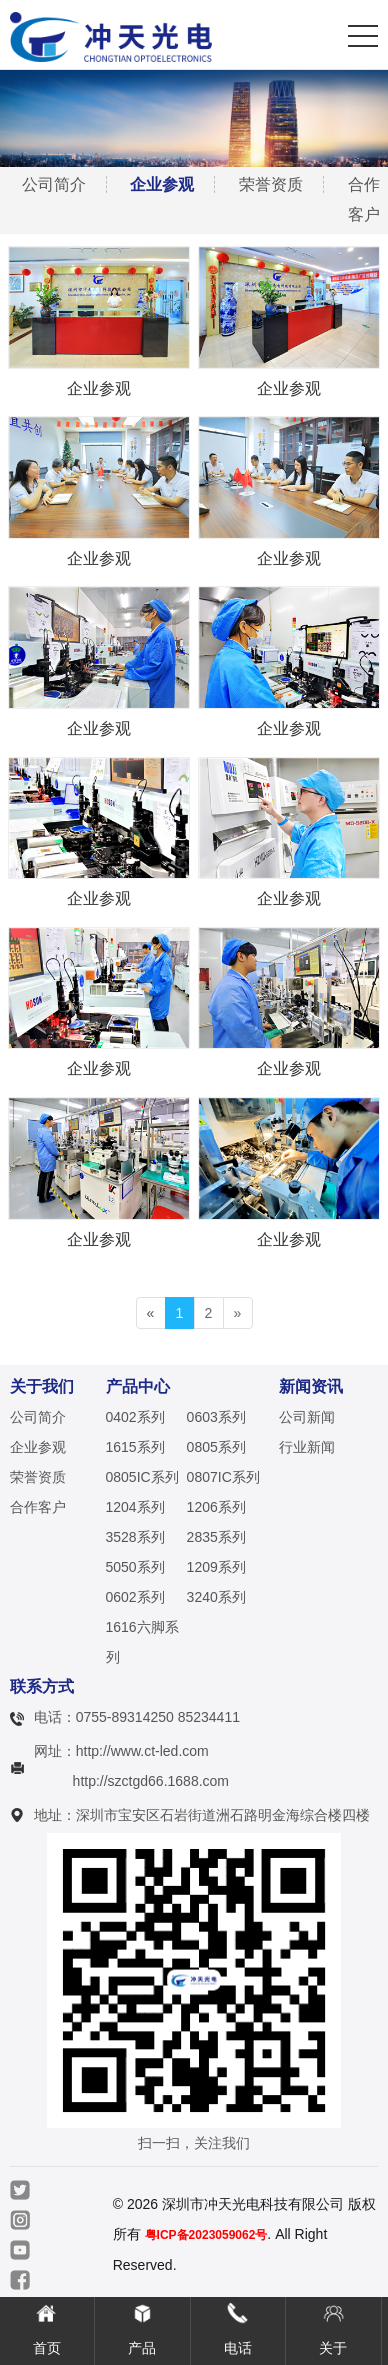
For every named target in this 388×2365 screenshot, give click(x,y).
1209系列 (216, 1567)
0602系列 (135, 1597)
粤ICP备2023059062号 (206, 2235)
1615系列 (135, 1447)
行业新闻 (307, 1447)
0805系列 (216, 1447)
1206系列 (216, 1507)
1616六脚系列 (142, 1642)
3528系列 (135, 1537)
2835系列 (216, 1537)
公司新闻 (307, 1417)
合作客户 (38, 1507)
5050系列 (135, 1567)
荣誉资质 (271, 184)
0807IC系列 (223, 1477)
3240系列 (216, 1597)
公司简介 (54, 184)
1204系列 (135, 1507)
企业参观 (162, 184)
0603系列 (216, 1417)
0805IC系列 (142, 1477)
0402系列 (135, 1417)
